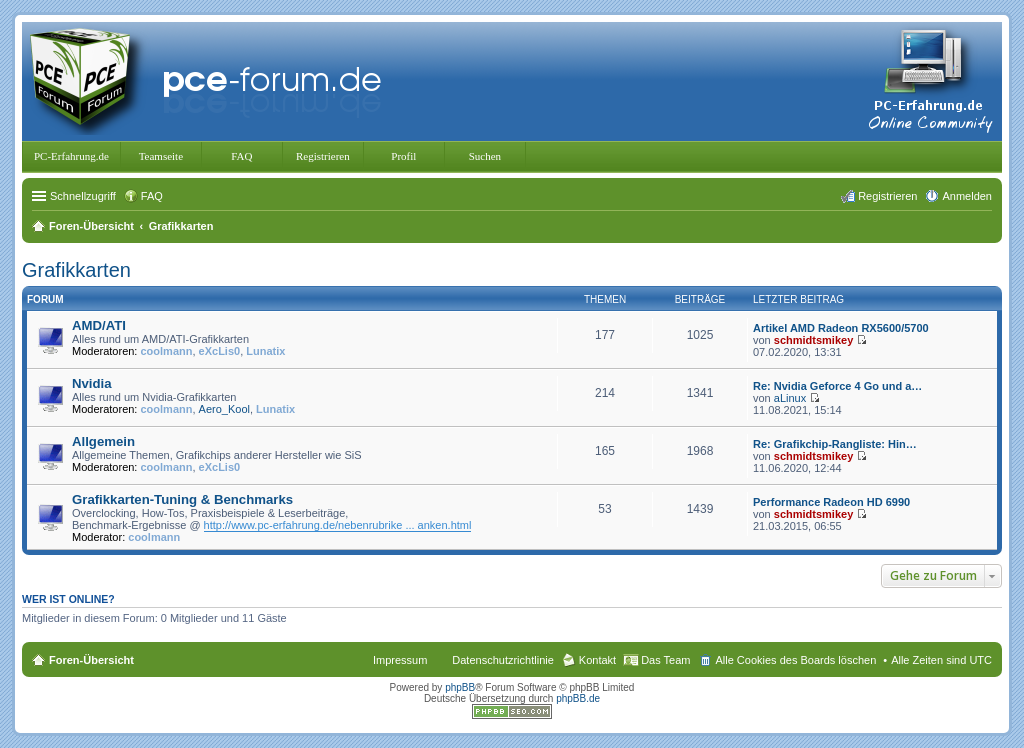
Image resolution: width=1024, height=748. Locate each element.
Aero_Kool (224, 409)
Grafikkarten (76, 270)
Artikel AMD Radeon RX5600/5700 (841, 328)
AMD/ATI (99, 325)
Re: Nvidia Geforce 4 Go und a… (837, 386)
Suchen (485, 156)
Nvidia (92, 383)
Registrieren (323, 156)
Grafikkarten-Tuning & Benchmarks (182, 499)
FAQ (241, 156)
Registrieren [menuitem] (887, 196)
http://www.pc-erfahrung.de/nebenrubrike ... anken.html (338, 525)
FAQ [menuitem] (152, 196)
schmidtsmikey (813, 340)
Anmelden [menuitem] (967, 196)
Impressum (400, 660)
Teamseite (161, 156)
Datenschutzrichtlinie (503, 660)
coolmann (167, 351)
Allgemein (103, 441)
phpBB (460, 687)
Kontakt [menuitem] (597, 660)
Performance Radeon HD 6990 (831, 502)
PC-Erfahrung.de (71, 156)
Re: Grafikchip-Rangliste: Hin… (835, 444)
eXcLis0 (220, 351)
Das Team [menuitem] (665, 660)
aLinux (790, 398)
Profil (403, 156)
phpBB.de (578, 698)
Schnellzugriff (83, 196)
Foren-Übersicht (91, 660)
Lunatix (265, 351)
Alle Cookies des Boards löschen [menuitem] (795, 660)
